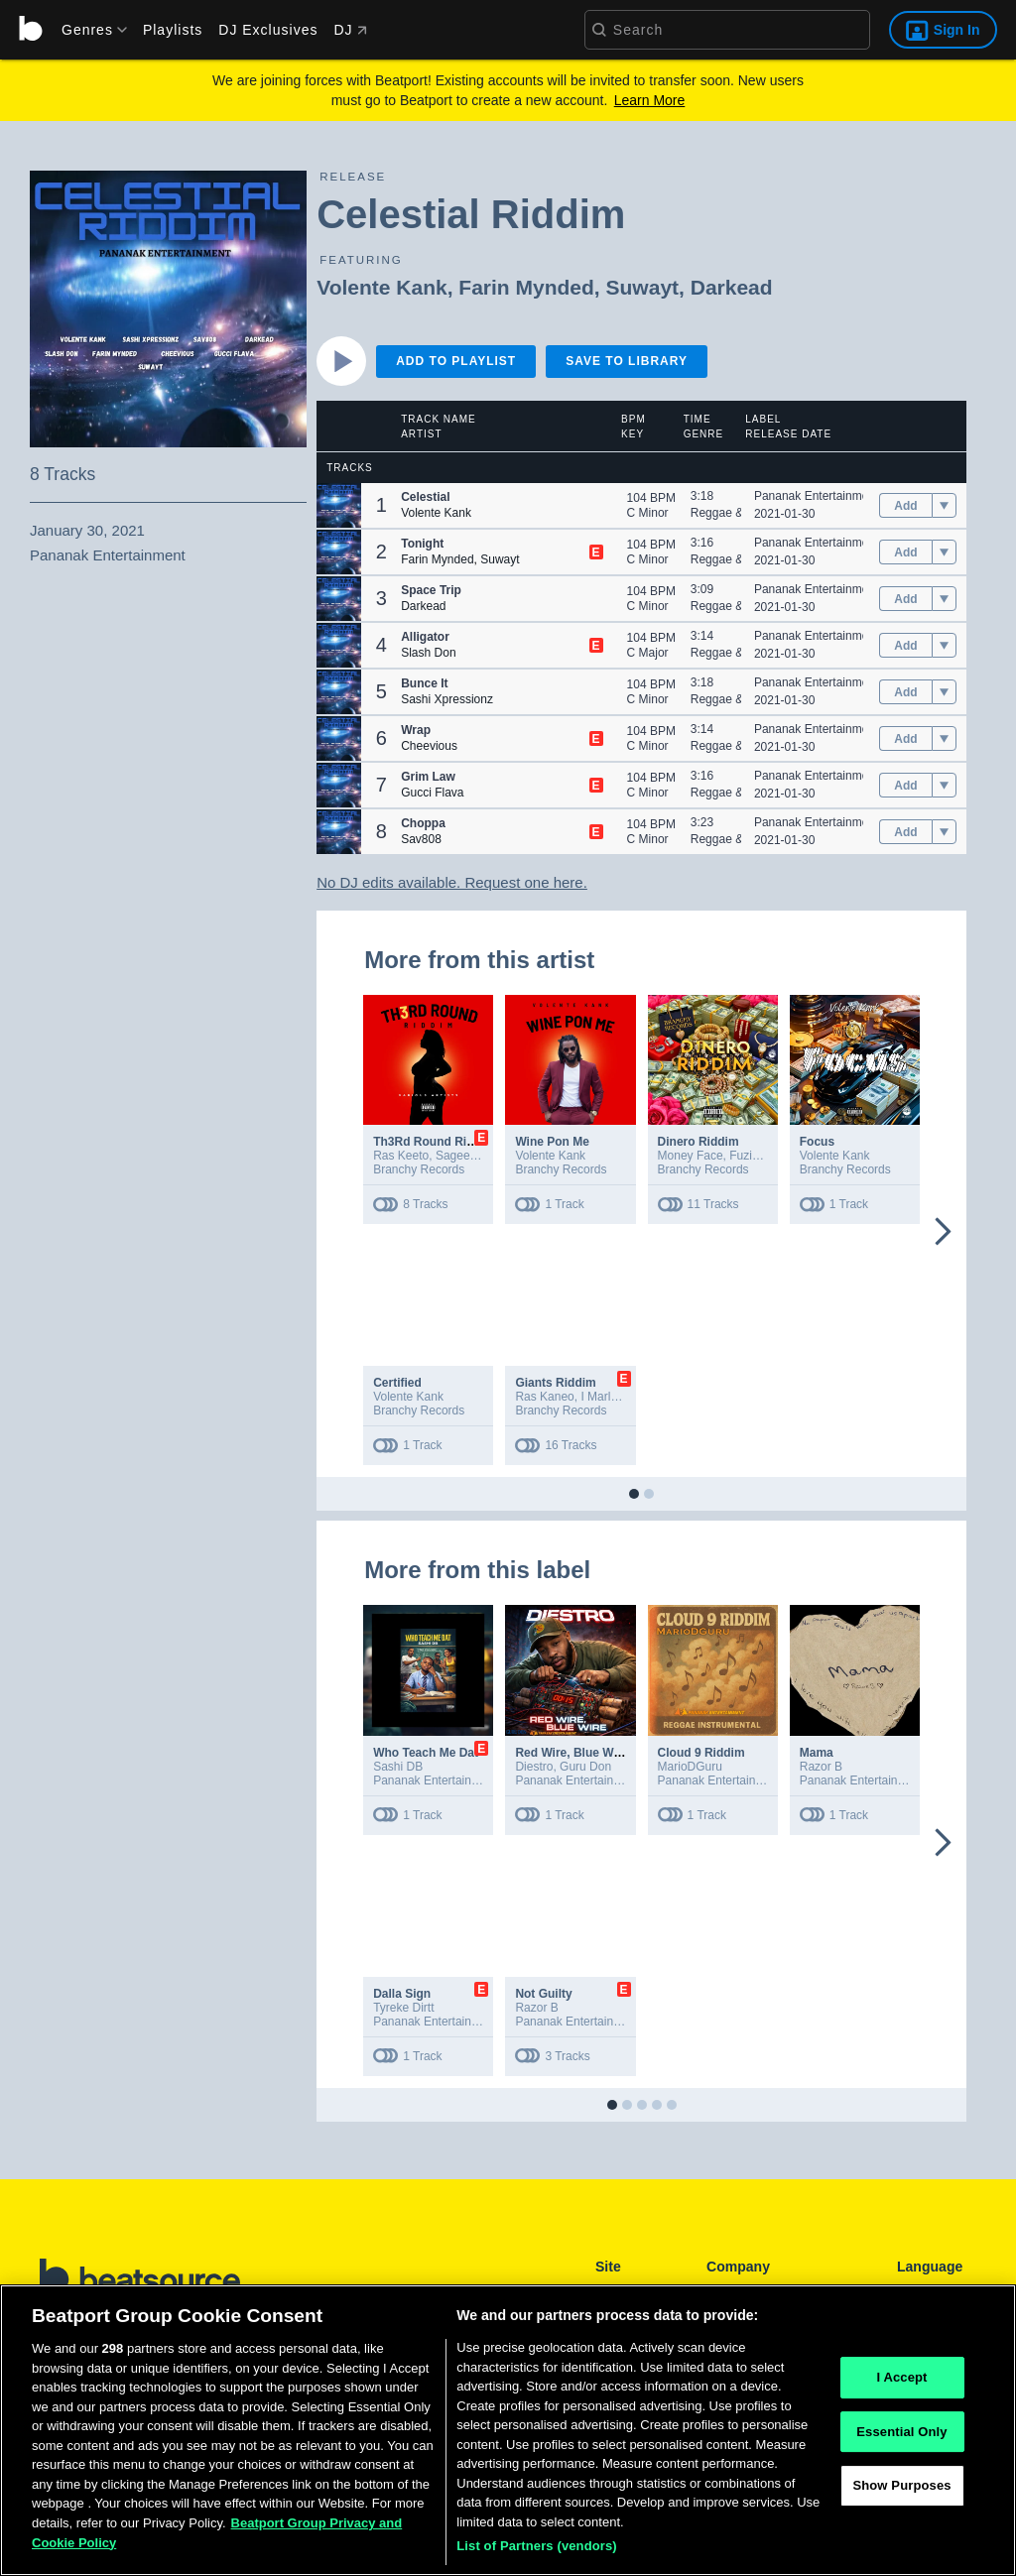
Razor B (821, 1767)
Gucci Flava (432, 792)
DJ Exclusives (268, 30)
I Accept (901, 2383)
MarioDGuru (690, 1767)
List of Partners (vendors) (536, 2551)
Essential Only (901, 2436)
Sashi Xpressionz (447, 699)
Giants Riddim (555, 1383)
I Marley (601, 1397)
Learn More (650, 100)
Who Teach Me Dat (425, 1753)
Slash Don (428, 653)
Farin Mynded (526, 287)
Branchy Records (418, 1169)
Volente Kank (381, 287)
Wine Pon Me (552, 1142)
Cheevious (429, 746)
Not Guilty (543, 1994)
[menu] (87, 30)
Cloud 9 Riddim (701, 1753)
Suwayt (643, 287)
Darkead (732, 287)
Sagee (453, 1156)
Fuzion (747, 1156)
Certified (397, 1383)
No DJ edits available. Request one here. (452, 882)
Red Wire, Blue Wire (571, 1753)
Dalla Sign (402, 1994)
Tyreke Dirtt (403, 2008)
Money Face (690, 1156)
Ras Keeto (401, 1156)
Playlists (172, 30)
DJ (349, 30)
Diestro (534, 1767)
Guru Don (585, 1767)
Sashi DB (398, 1767)
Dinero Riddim (698, 1142)
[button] (339, 505)
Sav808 (421, 839)
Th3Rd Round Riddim (434, 1142)
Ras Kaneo (544, 1397)
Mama (816, 1753)
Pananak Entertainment (816, 496)
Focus (817, 1142)
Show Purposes (901, 2491)
